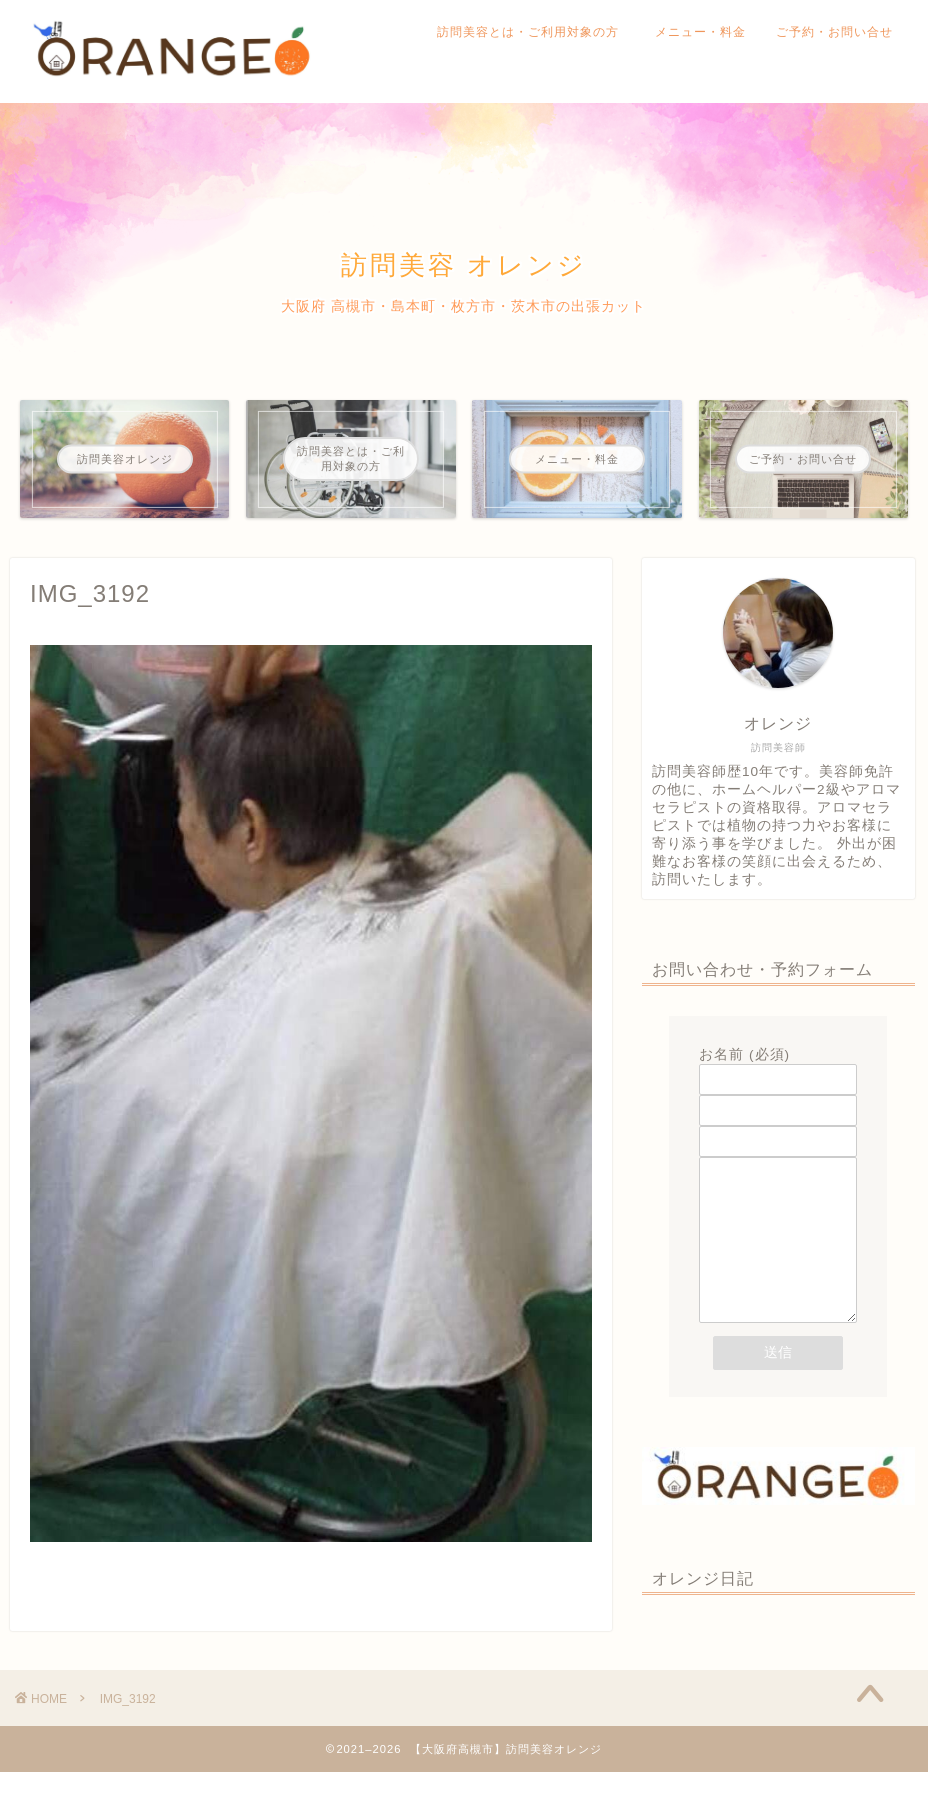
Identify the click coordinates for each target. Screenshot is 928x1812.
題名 (778, 1129)
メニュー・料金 (700, 31)
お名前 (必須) (778, 1067)
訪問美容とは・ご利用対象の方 (534, 31)
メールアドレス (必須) (778, 1098)
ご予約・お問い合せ (834, 31)
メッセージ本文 (778, 1263)
